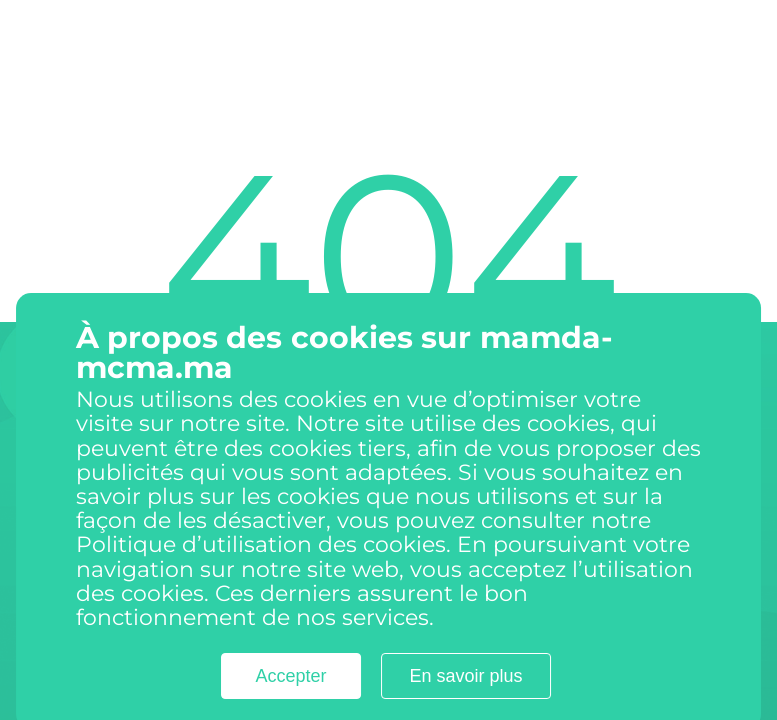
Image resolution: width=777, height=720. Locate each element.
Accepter (290, 694)
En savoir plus (465, 694)
